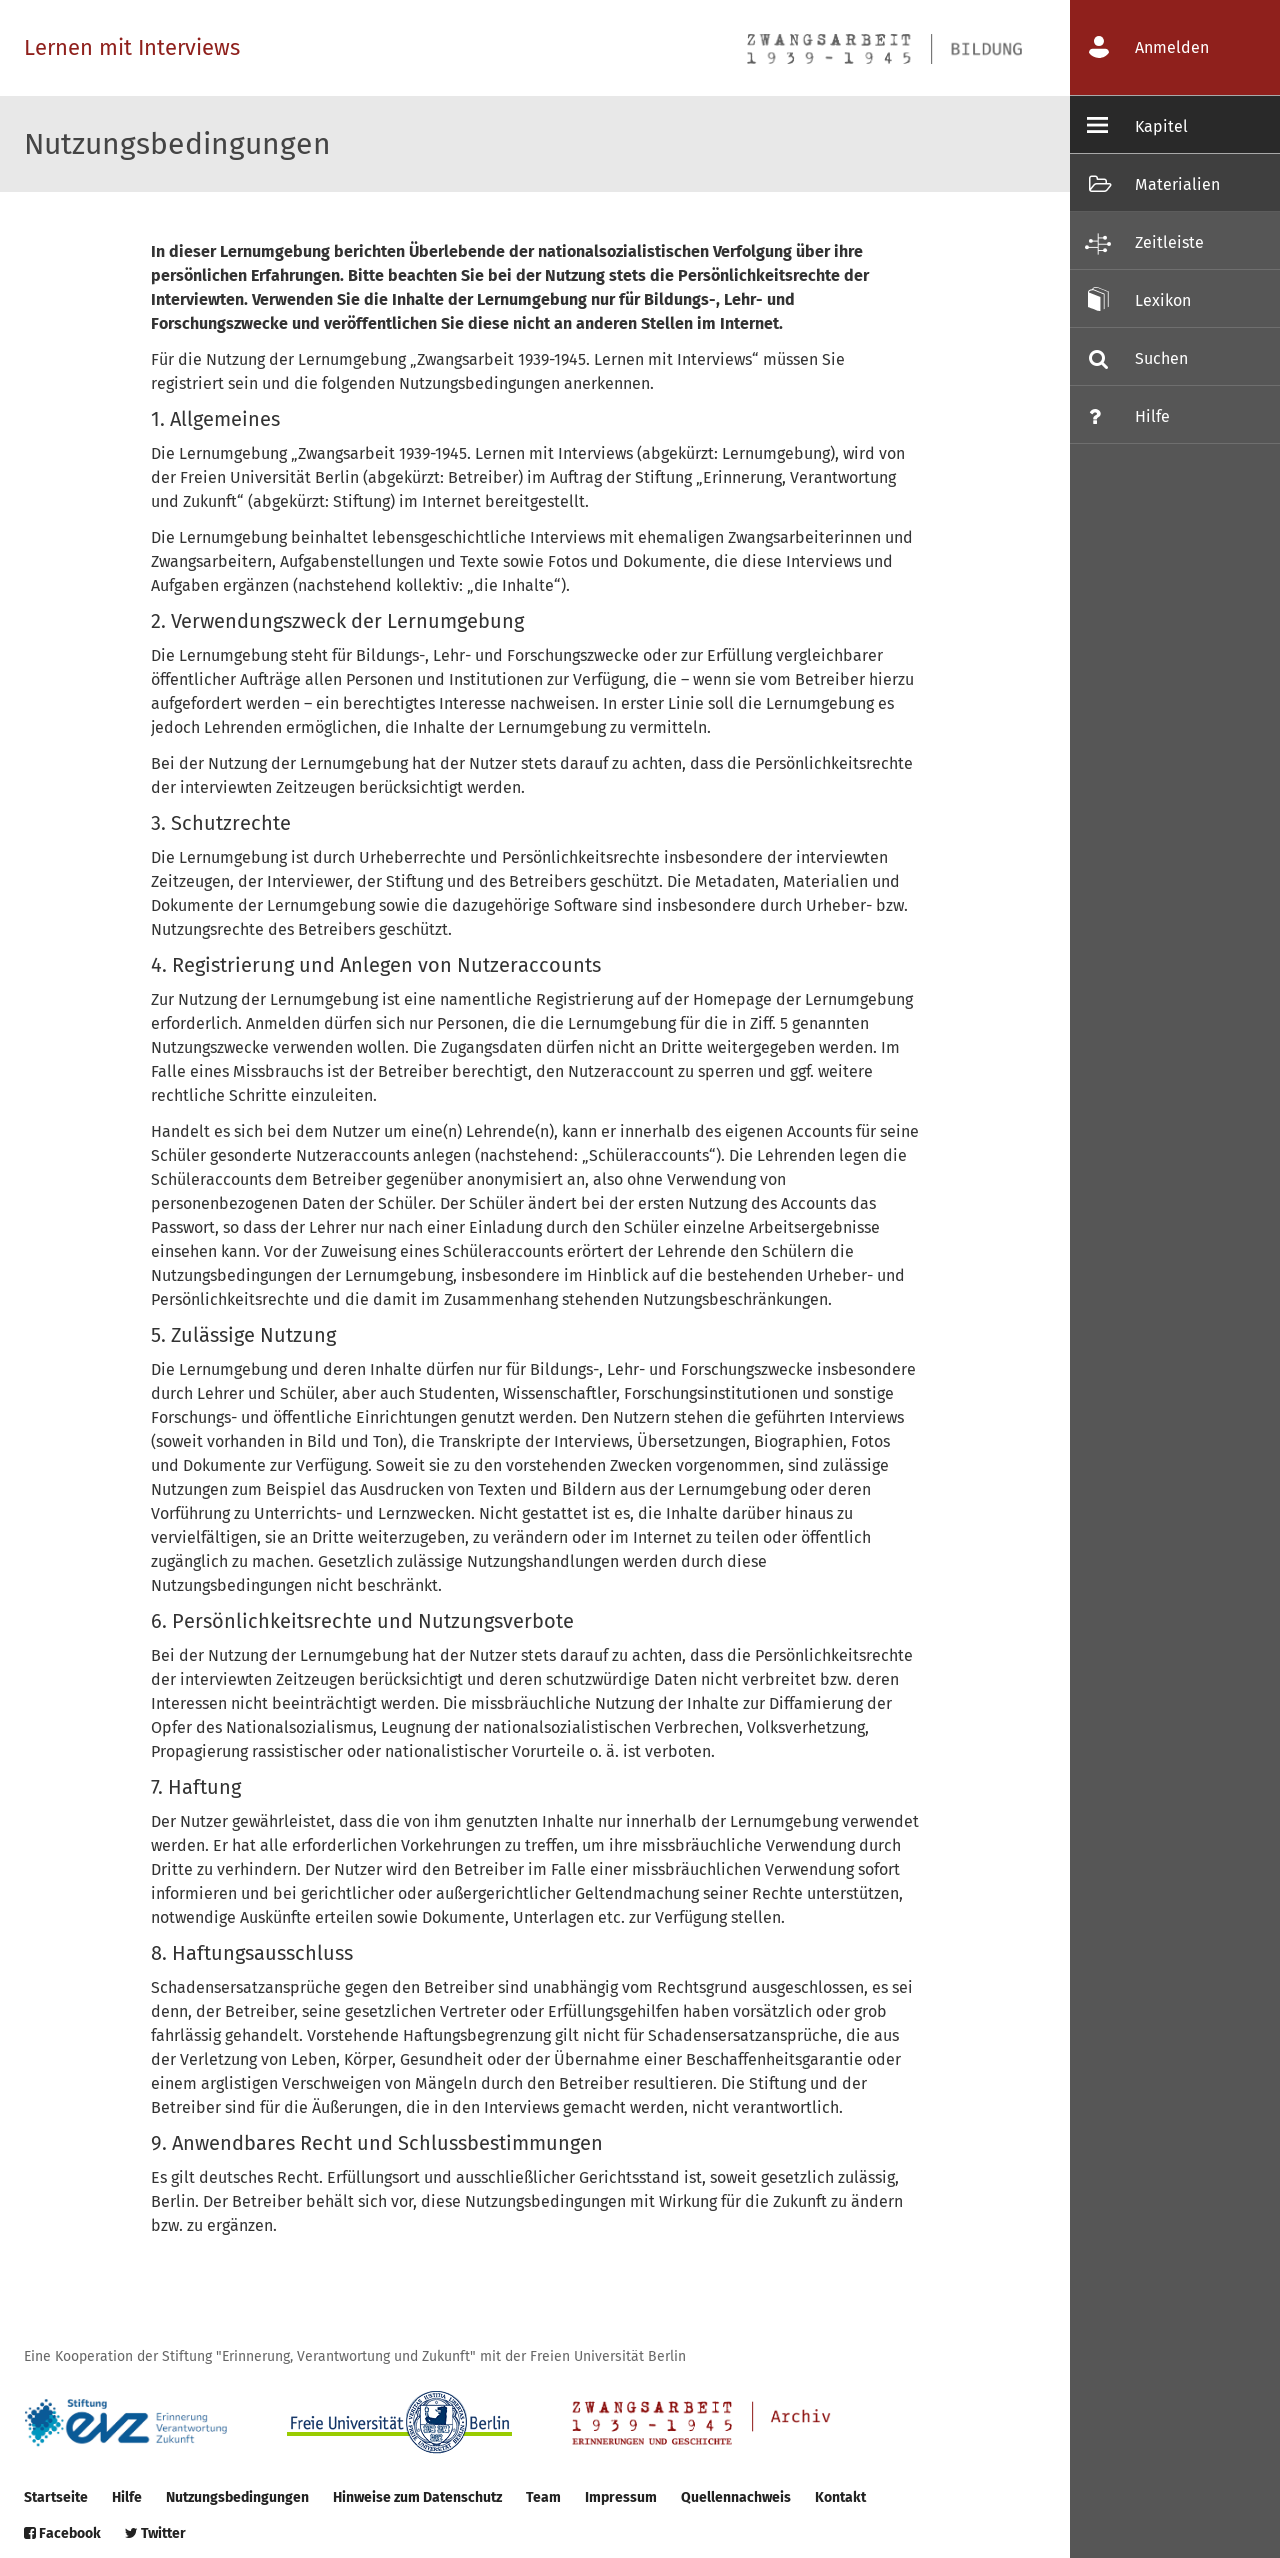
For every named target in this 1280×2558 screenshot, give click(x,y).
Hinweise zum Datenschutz (417, 2497)
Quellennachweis (736, 2497)
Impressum (621, 2497)
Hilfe (127, 2497)
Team (543, 2497)
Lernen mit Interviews (132, 47)
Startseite (56, 2497)
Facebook (62, 2533)
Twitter (155, 2533)
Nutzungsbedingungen (237, 2497)
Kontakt (840, 2497)
